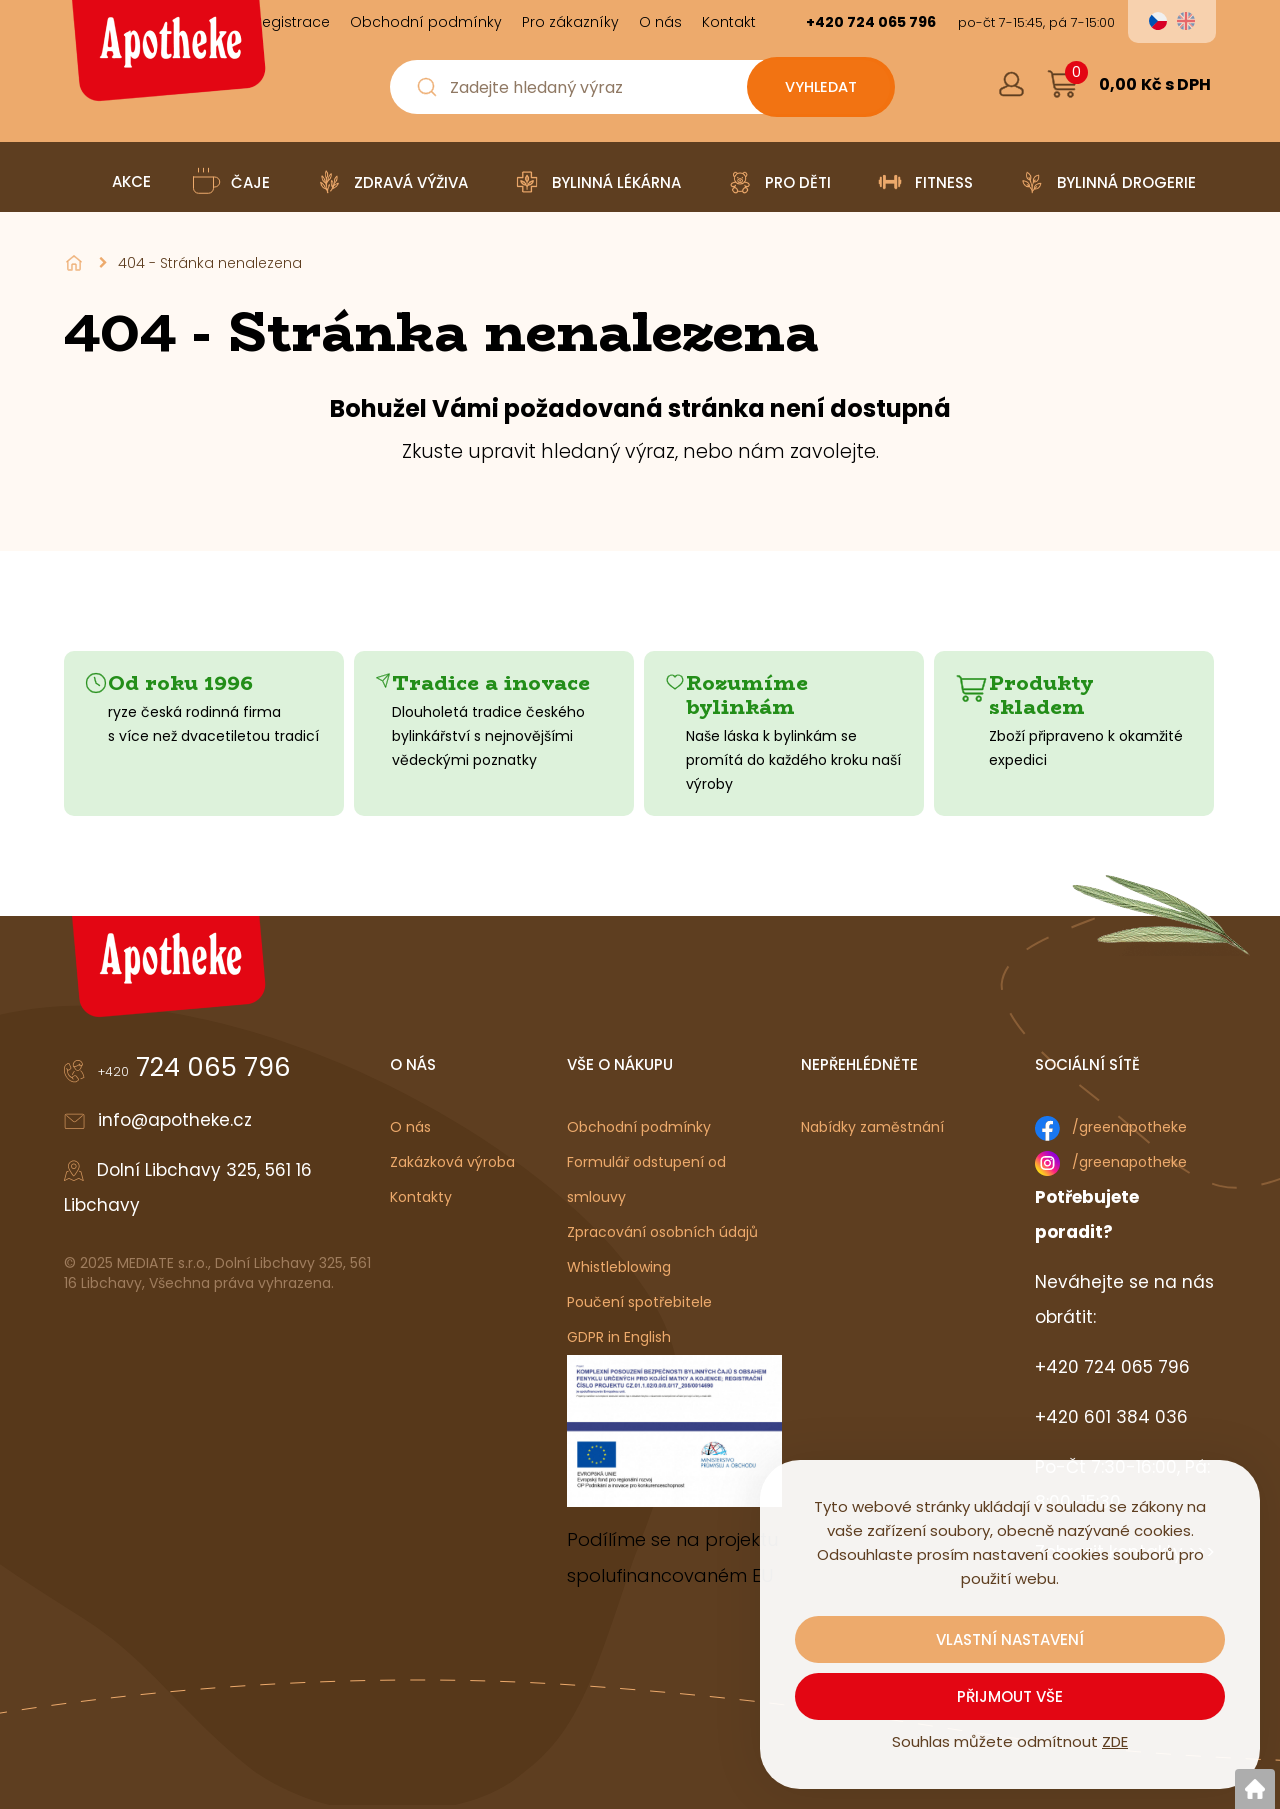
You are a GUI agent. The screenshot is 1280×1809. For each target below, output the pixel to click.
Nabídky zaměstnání (872, 1127)
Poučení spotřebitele (639, 1302)
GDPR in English (619, 1337)
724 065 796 (194, 1067)
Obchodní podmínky (639, 1127)
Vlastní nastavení (1010, 1639)
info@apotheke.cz (175, 1120)
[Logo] (166, 58)
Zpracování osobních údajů (662, 1232)
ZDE (1115, 1741)
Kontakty (421, 1197)
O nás (410, 1127)
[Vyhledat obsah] (820, 87)
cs (1158, 21)
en (1186, 21)
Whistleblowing (619, 1267)
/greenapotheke (1129, 1127)
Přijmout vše (1010, 1696)
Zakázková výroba (452, 1162)
